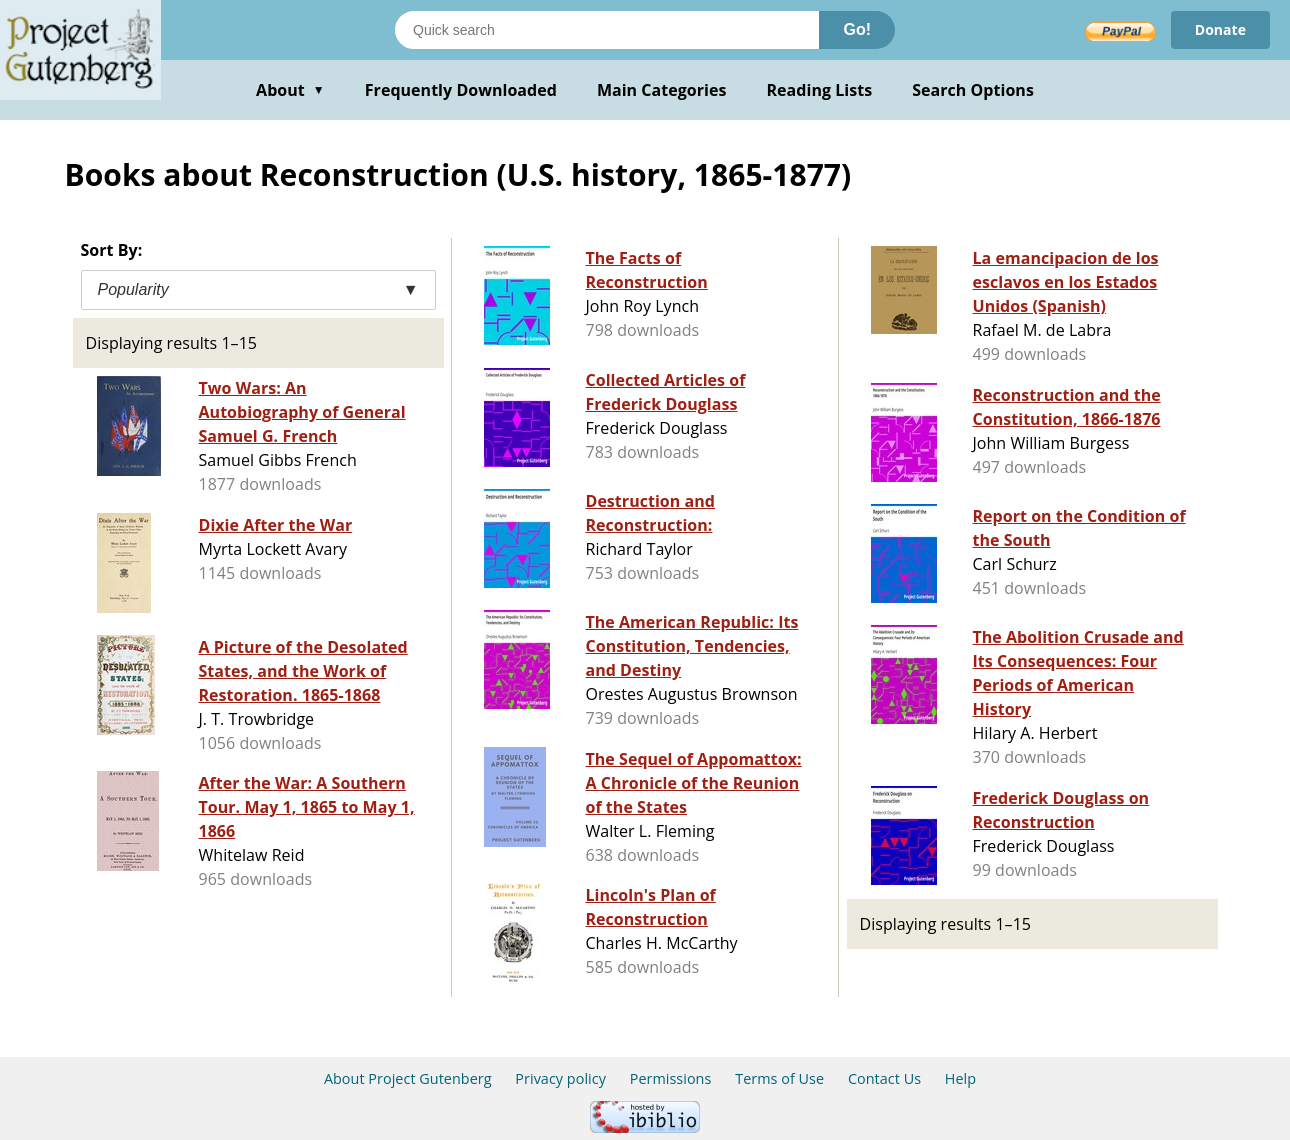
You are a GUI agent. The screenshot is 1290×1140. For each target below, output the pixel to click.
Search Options (973, 90)
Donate (1220, 29)
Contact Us (884, 1078)
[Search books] (607, 30)
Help (960, 1078)
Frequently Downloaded (461, 90)
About (290, 90)
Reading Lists (820, 90)
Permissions (671, 1078)
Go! (857, 29)
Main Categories (662, 90)
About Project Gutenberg (408, 1078)
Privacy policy (560, 1078)
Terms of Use (779, 1078)
